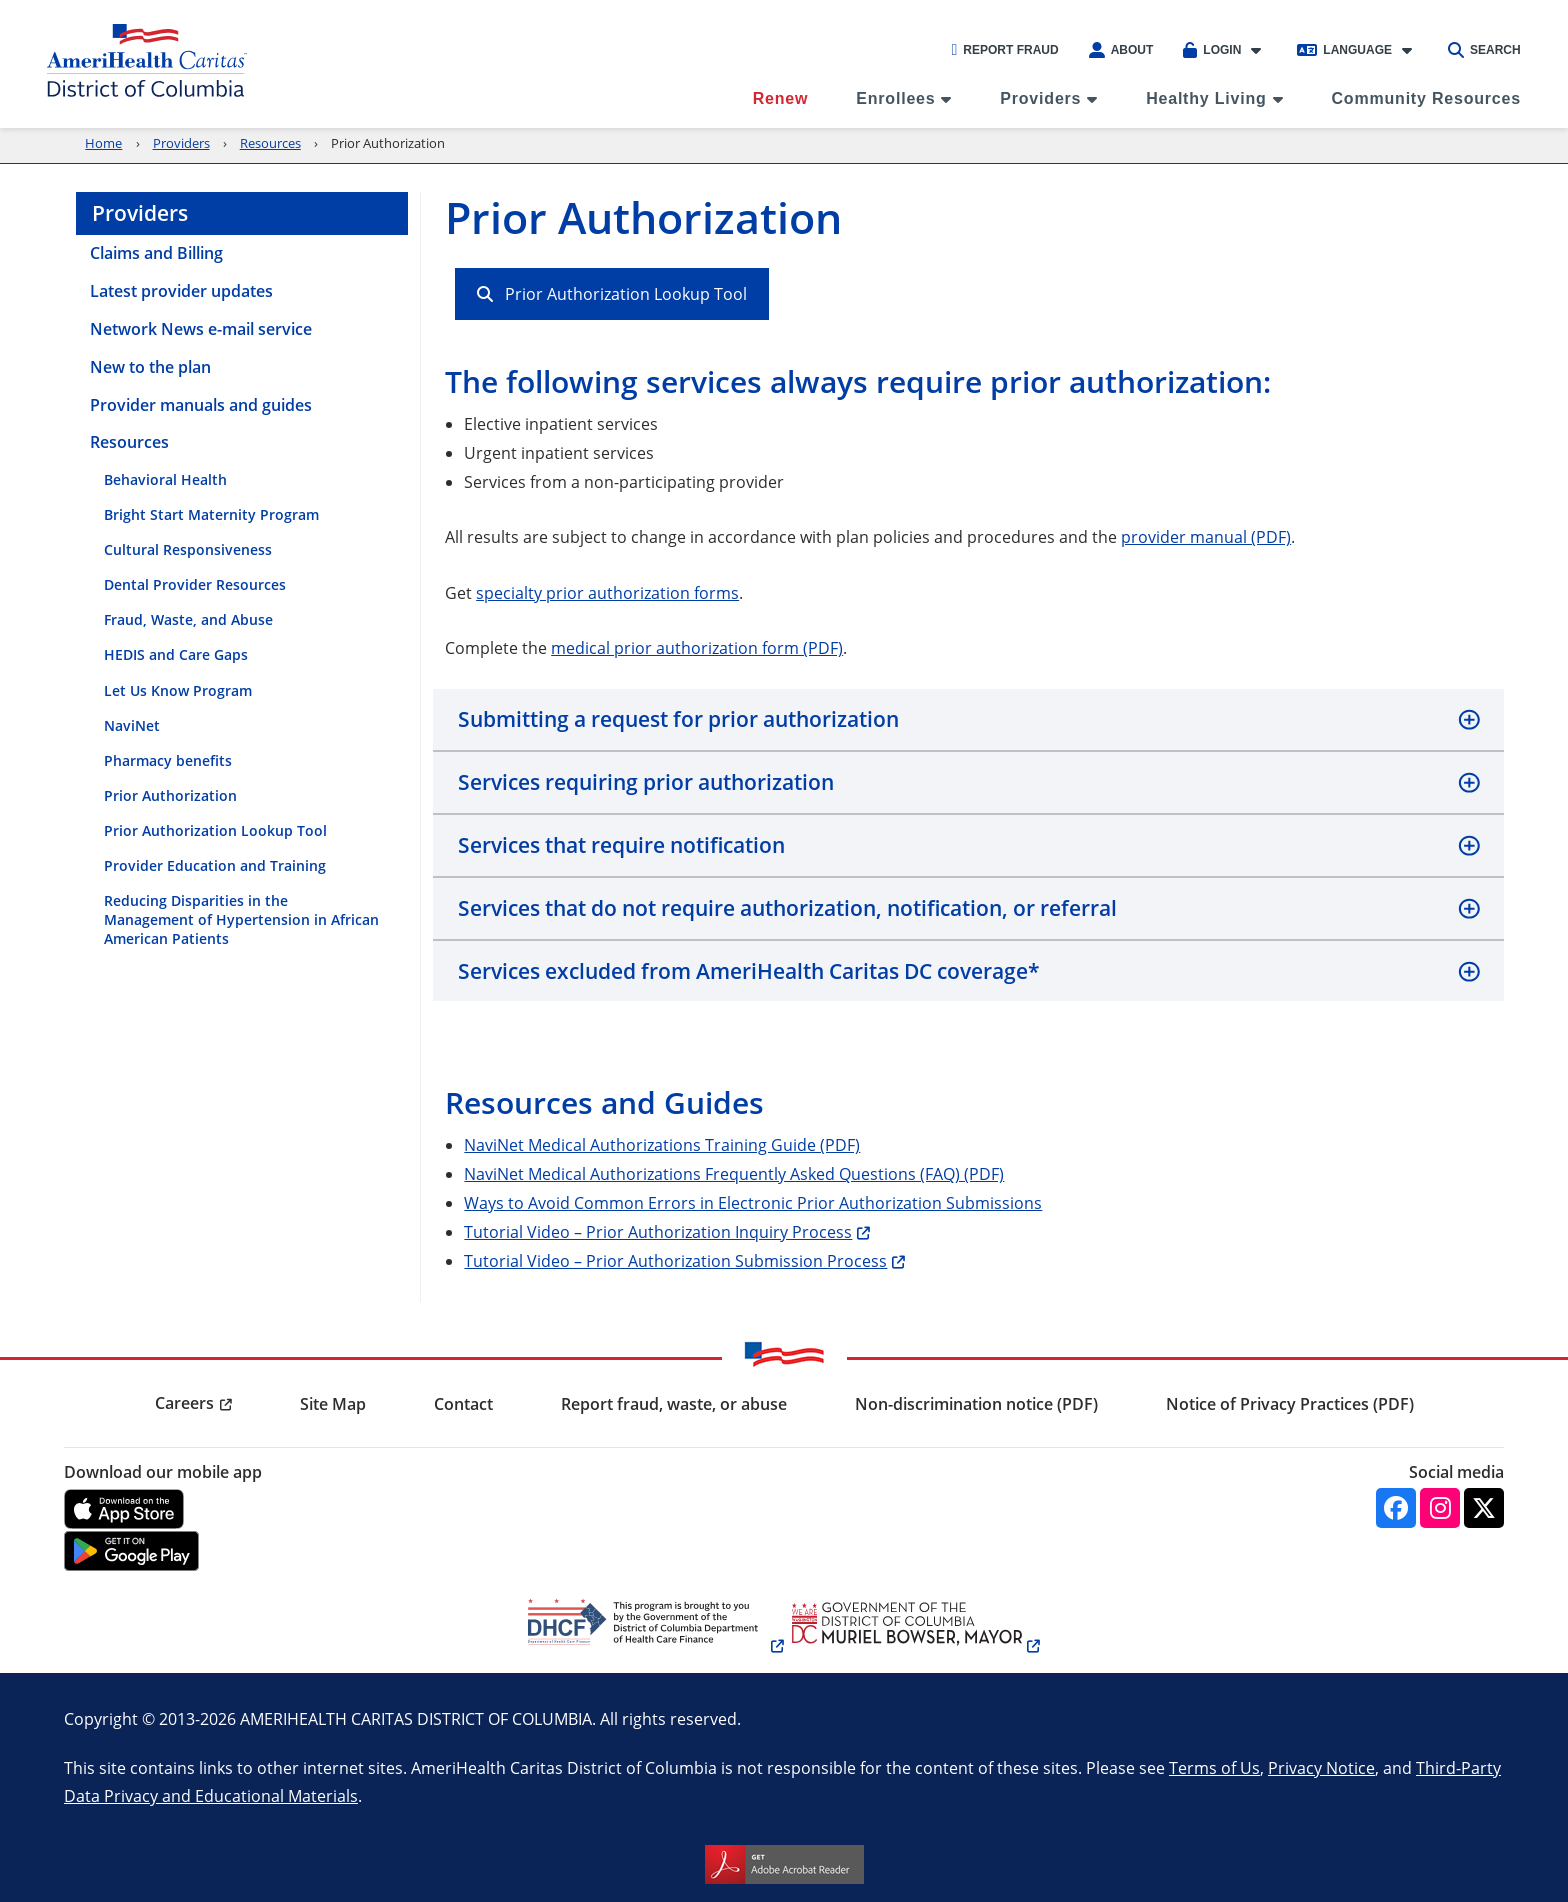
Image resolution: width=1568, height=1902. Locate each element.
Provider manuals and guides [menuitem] (201, 405)
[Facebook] (1396, 1508)
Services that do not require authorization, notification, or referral (787, 908)
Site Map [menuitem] (333, 1404)
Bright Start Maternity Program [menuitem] (211, 514)
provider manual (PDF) (1206, 536)
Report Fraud (1004, 50)
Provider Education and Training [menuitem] (215, 865)
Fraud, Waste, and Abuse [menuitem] (188, 619)
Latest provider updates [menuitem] (181, 291)
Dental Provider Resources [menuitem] (195, 584)
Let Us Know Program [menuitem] (178, 690)
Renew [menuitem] (781, 98)
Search (1484, 50)
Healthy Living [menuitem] (1206, 98)
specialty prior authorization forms (607, 592)
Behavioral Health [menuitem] (165, 479)
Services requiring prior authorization (646, 782)
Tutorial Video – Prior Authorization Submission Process (675, 1260)
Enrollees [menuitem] (895, 98)
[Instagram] (1440, 1508)
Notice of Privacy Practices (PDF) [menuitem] (1290, 1404)
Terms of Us (1214, 1767)
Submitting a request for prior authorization (678, 719)
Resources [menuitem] (129, 442)
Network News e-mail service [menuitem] (201, 329)
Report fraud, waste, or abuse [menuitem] (674, 1404)
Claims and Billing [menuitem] (156, 253)
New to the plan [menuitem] (150, 367)
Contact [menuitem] (463, 1404)
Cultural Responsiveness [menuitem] (188, 549)
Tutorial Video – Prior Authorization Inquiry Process (658, 1231)
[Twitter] (1484, 1508)
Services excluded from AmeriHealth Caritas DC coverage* (749, 971)
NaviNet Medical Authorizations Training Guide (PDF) (662, 1144)
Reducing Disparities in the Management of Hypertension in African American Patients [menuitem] (241, 919)
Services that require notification (621, 845)
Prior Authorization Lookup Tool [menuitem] (215, 830)
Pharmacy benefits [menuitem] (168, 760)
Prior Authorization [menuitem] (170, 795)
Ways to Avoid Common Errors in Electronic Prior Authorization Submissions (753, 1202)
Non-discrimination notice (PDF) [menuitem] (976, 1404)
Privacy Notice (1321, 1767)
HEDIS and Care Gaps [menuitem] (176, 654)
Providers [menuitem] (1040, 98)
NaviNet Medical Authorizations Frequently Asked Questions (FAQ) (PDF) (734, 1173)
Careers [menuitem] (184, 1403)
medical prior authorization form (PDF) (697, 647)
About (1121, 50)
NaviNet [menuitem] (132, 725)
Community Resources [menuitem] (1426, 98)
